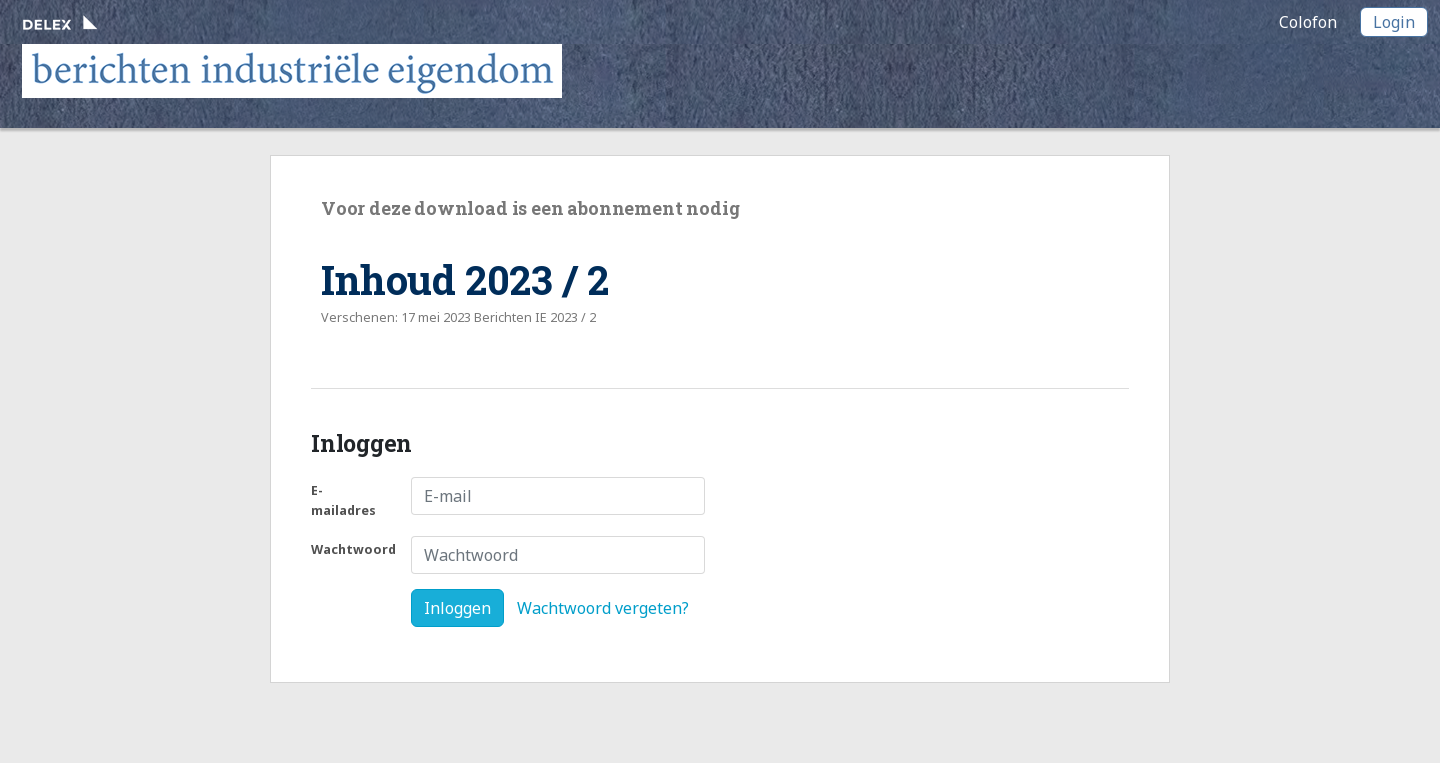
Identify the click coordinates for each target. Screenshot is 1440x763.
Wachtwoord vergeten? (603, 608)
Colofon (1308, 22)
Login (1394, 22)
